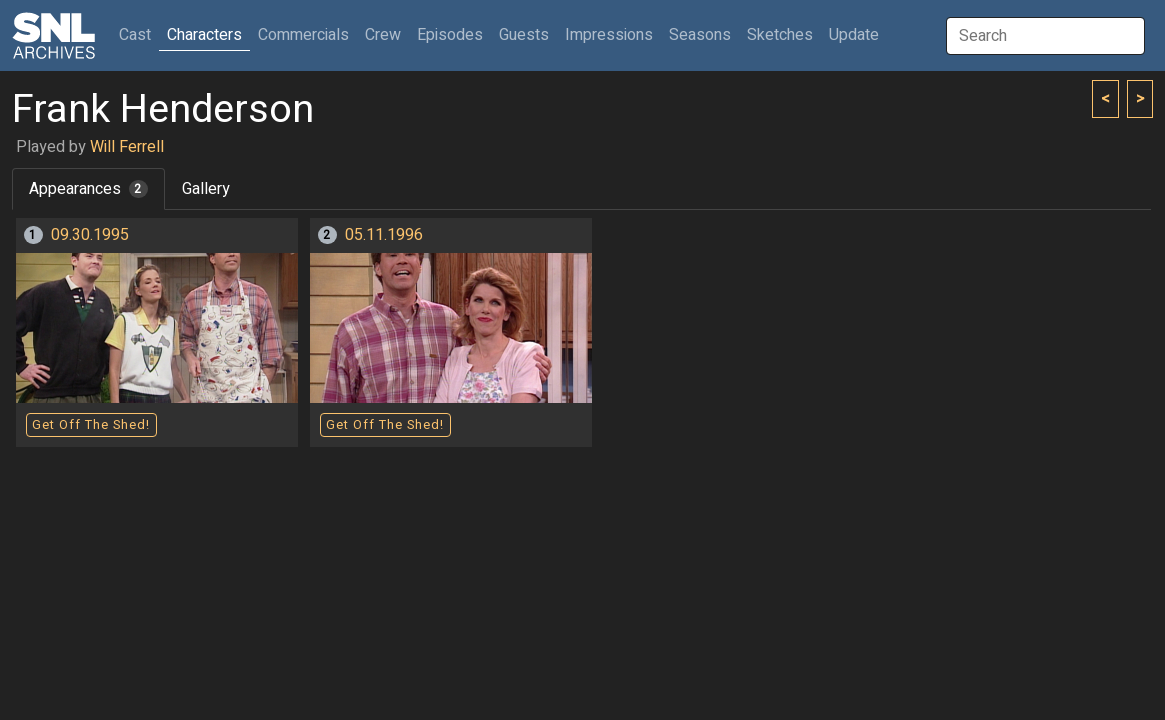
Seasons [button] (700, 35)
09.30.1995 (90, 235)
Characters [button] (204, 35)
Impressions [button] (609, 35)
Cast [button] (139, 34)
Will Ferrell (127, 147)
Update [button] (854, 35)
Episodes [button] (450, 35)
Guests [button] (524, 35)
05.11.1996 (384, 235)
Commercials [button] (303, 35)
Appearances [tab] (88, 189)
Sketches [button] (780, 35)
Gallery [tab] (206, 189)
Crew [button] (383, 35)
